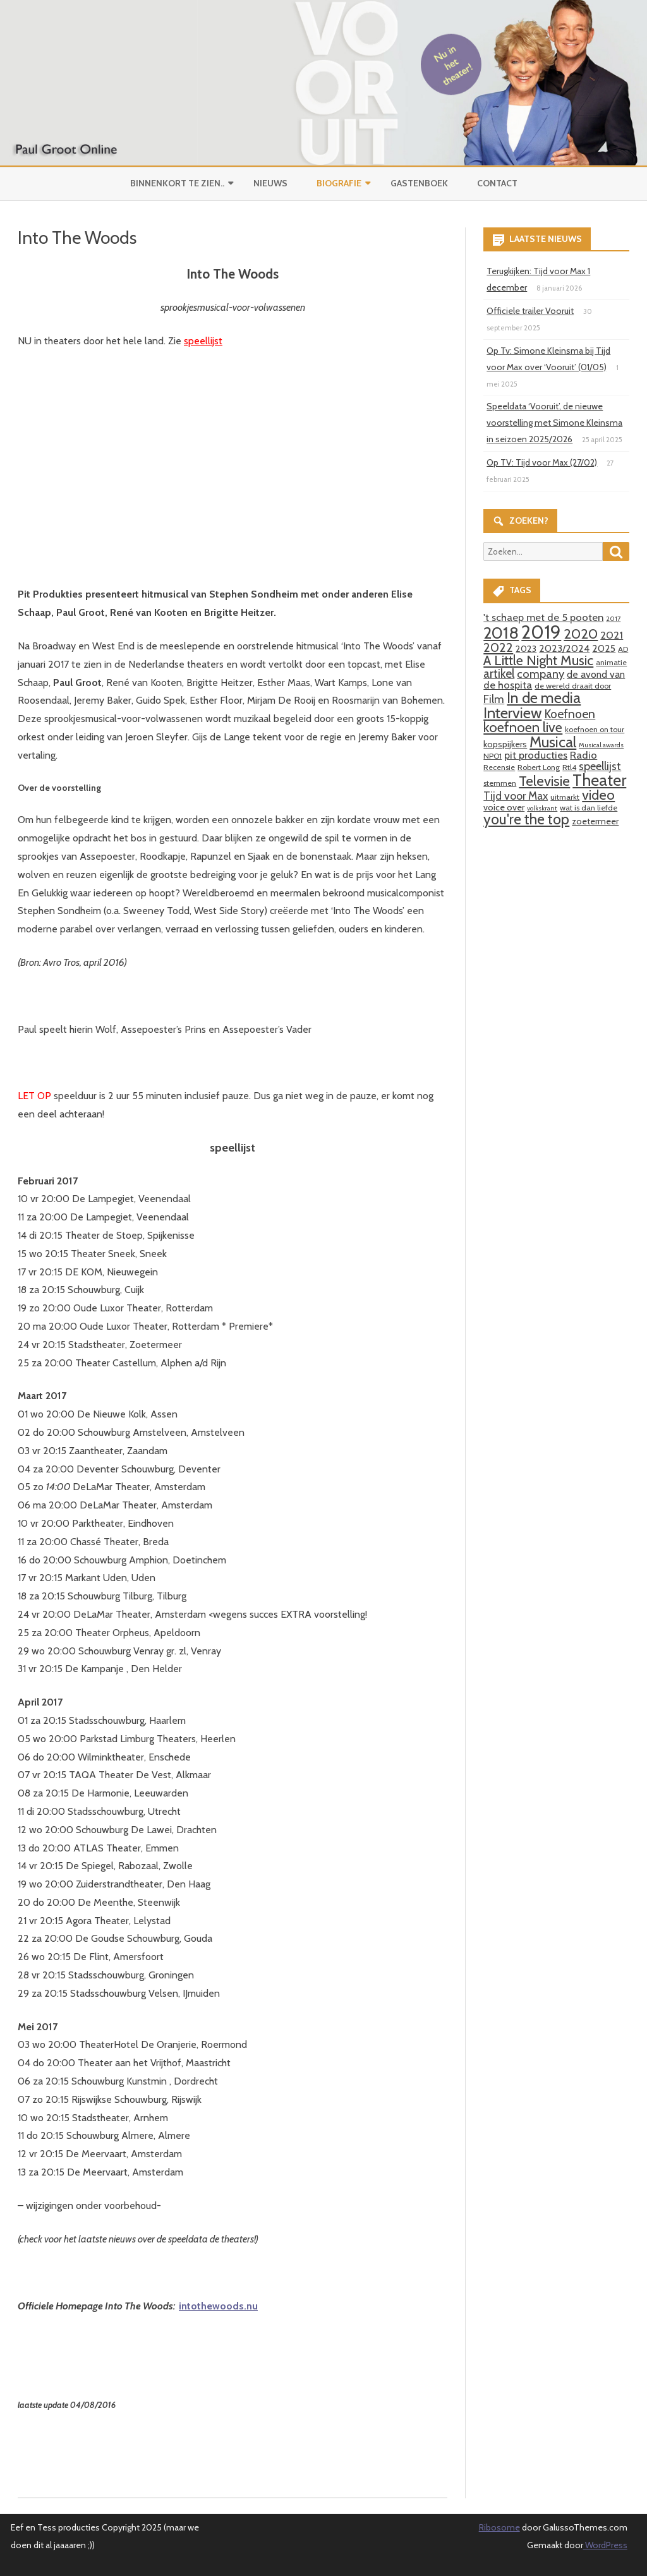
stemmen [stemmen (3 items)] (499, 783)
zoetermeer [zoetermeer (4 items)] (595, 821)
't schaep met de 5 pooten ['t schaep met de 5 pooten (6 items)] (543, 617)
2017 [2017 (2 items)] (613, 619)
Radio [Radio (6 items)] (583, 755)
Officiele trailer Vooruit (530, 310)
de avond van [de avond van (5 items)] (596, 674)
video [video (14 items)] (598, 794)
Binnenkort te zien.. (177, 183)
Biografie (339, 183)
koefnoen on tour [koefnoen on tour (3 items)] (594, 729)
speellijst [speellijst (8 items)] (600, 766)
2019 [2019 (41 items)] (541, 632)
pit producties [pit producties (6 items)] (535, 755)
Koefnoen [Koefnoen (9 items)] (569, 713)
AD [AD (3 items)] (623, 649)
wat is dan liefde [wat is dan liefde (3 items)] (588, 807)
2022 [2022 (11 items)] (498, 647)
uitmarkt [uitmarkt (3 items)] (564, 797)
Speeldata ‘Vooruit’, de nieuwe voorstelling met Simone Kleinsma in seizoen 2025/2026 (554, 422)
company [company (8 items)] (540, 673)
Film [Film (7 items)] (493, 699)
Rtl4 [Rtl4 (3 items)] (569, 767)
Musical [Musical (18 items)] (552, 742)
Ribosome (499, 2527)
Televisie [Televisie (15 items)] (544, 781)
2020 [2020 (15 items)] (581, 633)
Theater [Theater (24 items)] (599, 780)
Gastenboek (419, 183)
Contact (497, 183)
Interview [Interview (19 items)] (512, 713)
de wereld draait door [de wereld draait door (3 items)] (573, 685)
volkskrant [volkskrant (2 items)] (542, 808)
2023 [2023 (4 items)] (526, 648)
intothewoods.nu (218, 2306)
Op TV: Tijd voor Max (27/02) (542, 462)
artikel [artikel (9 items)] (498, 673)
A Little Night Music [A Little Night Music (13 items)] (538, 660)
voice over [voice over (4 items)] (503, 807)
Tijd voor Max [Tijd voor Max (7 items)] (515, 795)
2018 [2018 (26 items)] (501, 633)
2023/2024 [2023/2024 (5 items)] (564, 648)
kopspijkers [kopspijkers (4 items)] (505, 744)
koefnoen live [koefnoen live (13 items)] (522, 727)
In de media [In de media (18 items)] (544, 698)
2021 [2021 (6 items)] (611, 635)
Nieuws (270, 183)
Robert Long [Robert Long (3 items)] (538, 767)
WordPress (605, 2545)
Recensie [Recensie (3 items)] (499, 767)
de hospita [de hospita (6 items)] (507, 684)
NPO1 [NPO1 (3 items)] (492, 756)
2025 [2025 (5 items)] (603, 648)
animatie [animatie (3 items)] (611, 662)
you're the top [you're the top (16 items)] (526, 819)
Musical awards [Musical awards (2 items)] (601, 745)
